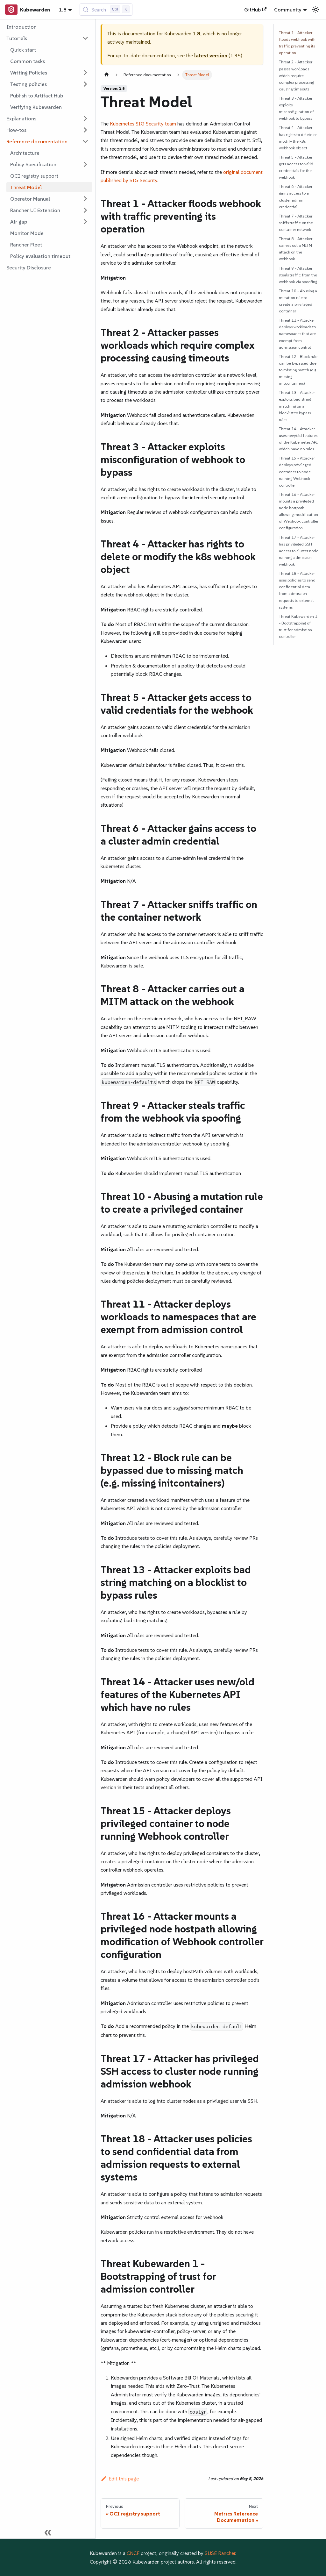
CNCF (133, 2553)
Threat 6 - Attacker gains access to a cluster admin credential (295, 196)
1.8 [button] (63, 9)
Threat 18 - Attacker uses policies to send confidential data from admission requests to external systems (297, 590)
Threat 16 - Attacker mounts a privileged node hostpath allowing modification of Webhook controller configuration (298, 511)
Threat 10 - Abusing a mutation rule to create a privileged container (298, 301)
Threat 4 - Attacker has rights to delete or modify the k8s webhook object (298, 137)
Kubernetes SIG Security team (143, 123)
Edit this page (120, 2478)
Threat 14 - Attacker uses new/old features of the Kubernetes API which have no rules (298, 439)
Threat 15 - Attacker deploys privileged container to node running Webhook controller (297, 471)
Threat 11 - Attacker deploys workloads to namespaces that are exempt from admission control (297, 334)
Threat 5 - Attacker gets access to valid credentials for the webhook (296, 167)
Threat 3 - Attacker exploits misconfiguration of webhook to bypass (296, 108)
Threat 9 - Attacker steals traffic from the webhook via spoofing (298, 275)
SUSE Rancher (220, 2553)
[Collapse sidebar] (48, 2532)
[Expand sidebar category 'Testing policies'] (85, 84)
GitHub (255, 9)
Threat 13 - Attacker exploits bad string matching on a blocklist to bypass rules (297, 406)
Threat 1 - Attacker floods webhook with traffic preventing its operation (297, 42)
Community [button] (287, 9)
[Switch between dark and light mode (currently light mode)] (316, 9)
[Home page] (107, 75)
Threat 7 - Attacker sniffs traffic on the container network (296, 222)
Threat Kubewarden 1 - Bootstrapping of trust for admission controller (298, 626)
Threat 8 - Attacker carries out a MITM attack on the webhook (295, 248)
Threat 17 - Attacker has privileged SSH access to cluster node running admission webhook (298, 551)
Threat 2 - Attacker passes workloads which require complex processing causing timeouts (296, 75)
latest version (210, 55)
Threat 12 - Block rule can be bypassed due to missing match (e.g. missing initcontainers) (298, 370)
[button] (47, 38)
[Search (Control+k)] (106, 10)
